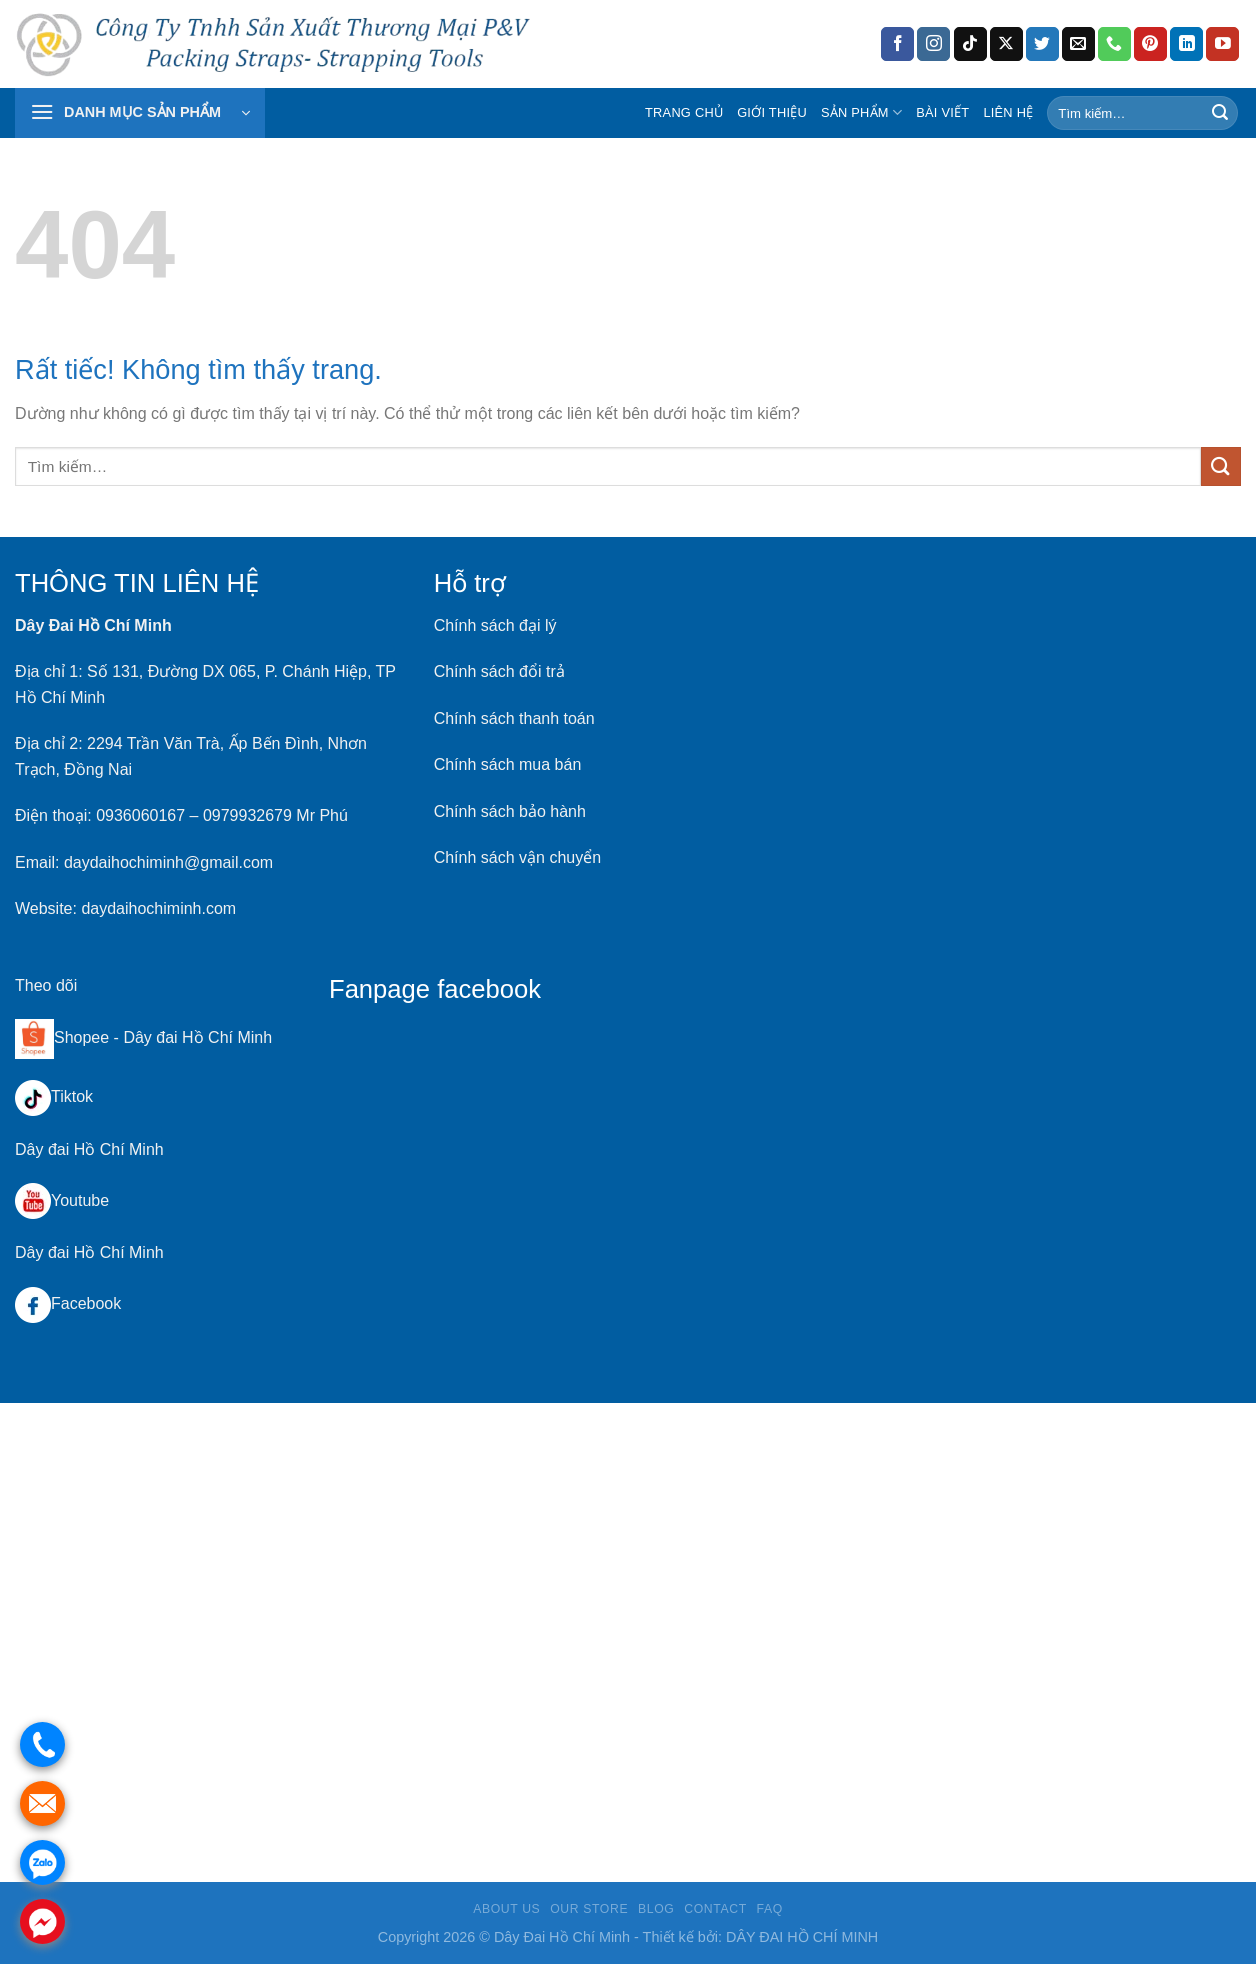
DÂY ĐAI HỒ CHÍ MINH (802, 1937)
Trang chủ (684, 112)
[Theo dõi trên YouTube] (1222, 44)
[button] (140, 113)
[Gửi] (1220, 113)
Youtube (62, 1200)
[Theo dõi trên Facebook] (897, 44)
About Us (506, 1909)
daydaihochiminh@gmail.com (168, 862)
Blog (656, 1909)
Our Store (589, 1909)
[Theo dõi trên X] (1006, 44)
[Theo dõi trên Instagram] (933, 44)
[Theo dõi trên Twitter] (1042, 44)
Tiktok (54, 1096)
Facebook (68, 1303)
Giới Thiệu (772, 112)
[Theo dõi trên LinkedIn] (1186, 44)
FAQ (770, 1909)
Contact (715, 1909)
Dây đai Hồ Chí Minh (197, 1037)
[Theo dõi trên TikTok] (970, 44)
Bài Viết (942, 112)
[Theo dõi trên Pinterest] (1150, 44)
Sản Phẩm (861, 112)
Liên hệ (1008, 112)
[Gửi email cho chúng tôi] (1078, 44)
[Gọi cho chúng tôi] (1114, 44)
